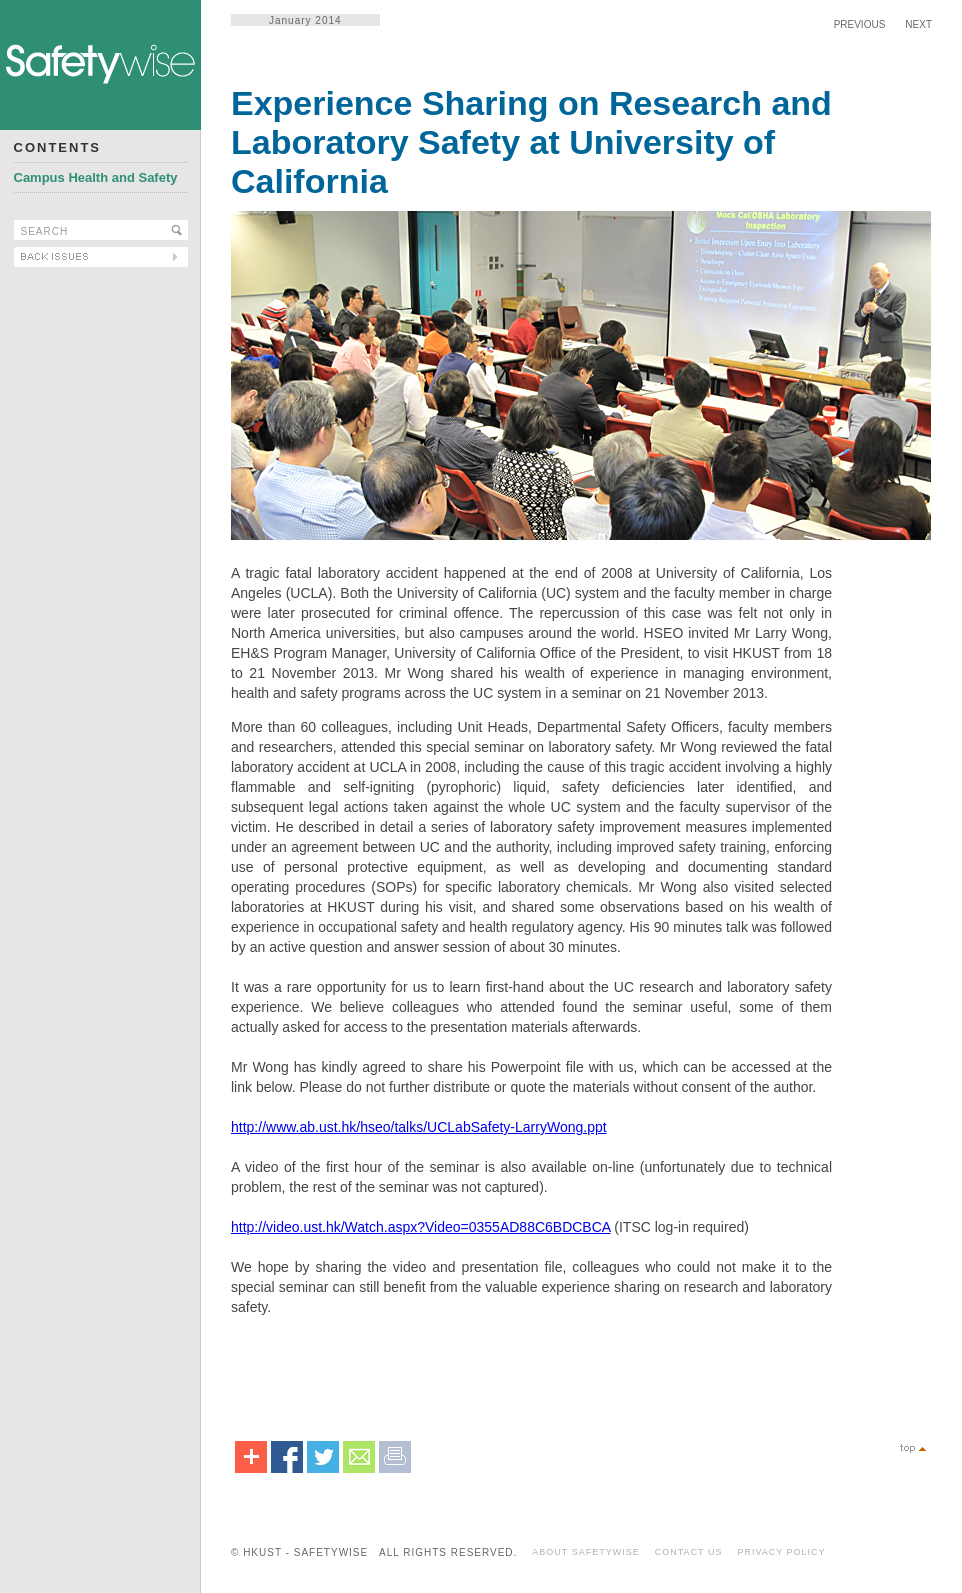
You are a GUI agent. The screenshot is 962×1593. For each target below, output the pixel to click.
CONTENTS (58, 147)
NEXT (918, 24)
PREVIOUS (860, 24)
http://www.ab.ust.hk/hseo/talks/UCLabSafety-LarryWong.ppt (419, 1127)
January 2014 (305, 20)
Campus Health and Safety (96, 177)
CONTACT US (689, 1552)
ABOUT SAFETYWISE (585, 1552)
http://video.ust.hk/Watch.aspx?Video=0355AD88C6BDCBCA (420, 1227)
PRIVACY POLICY (781, 1552)
